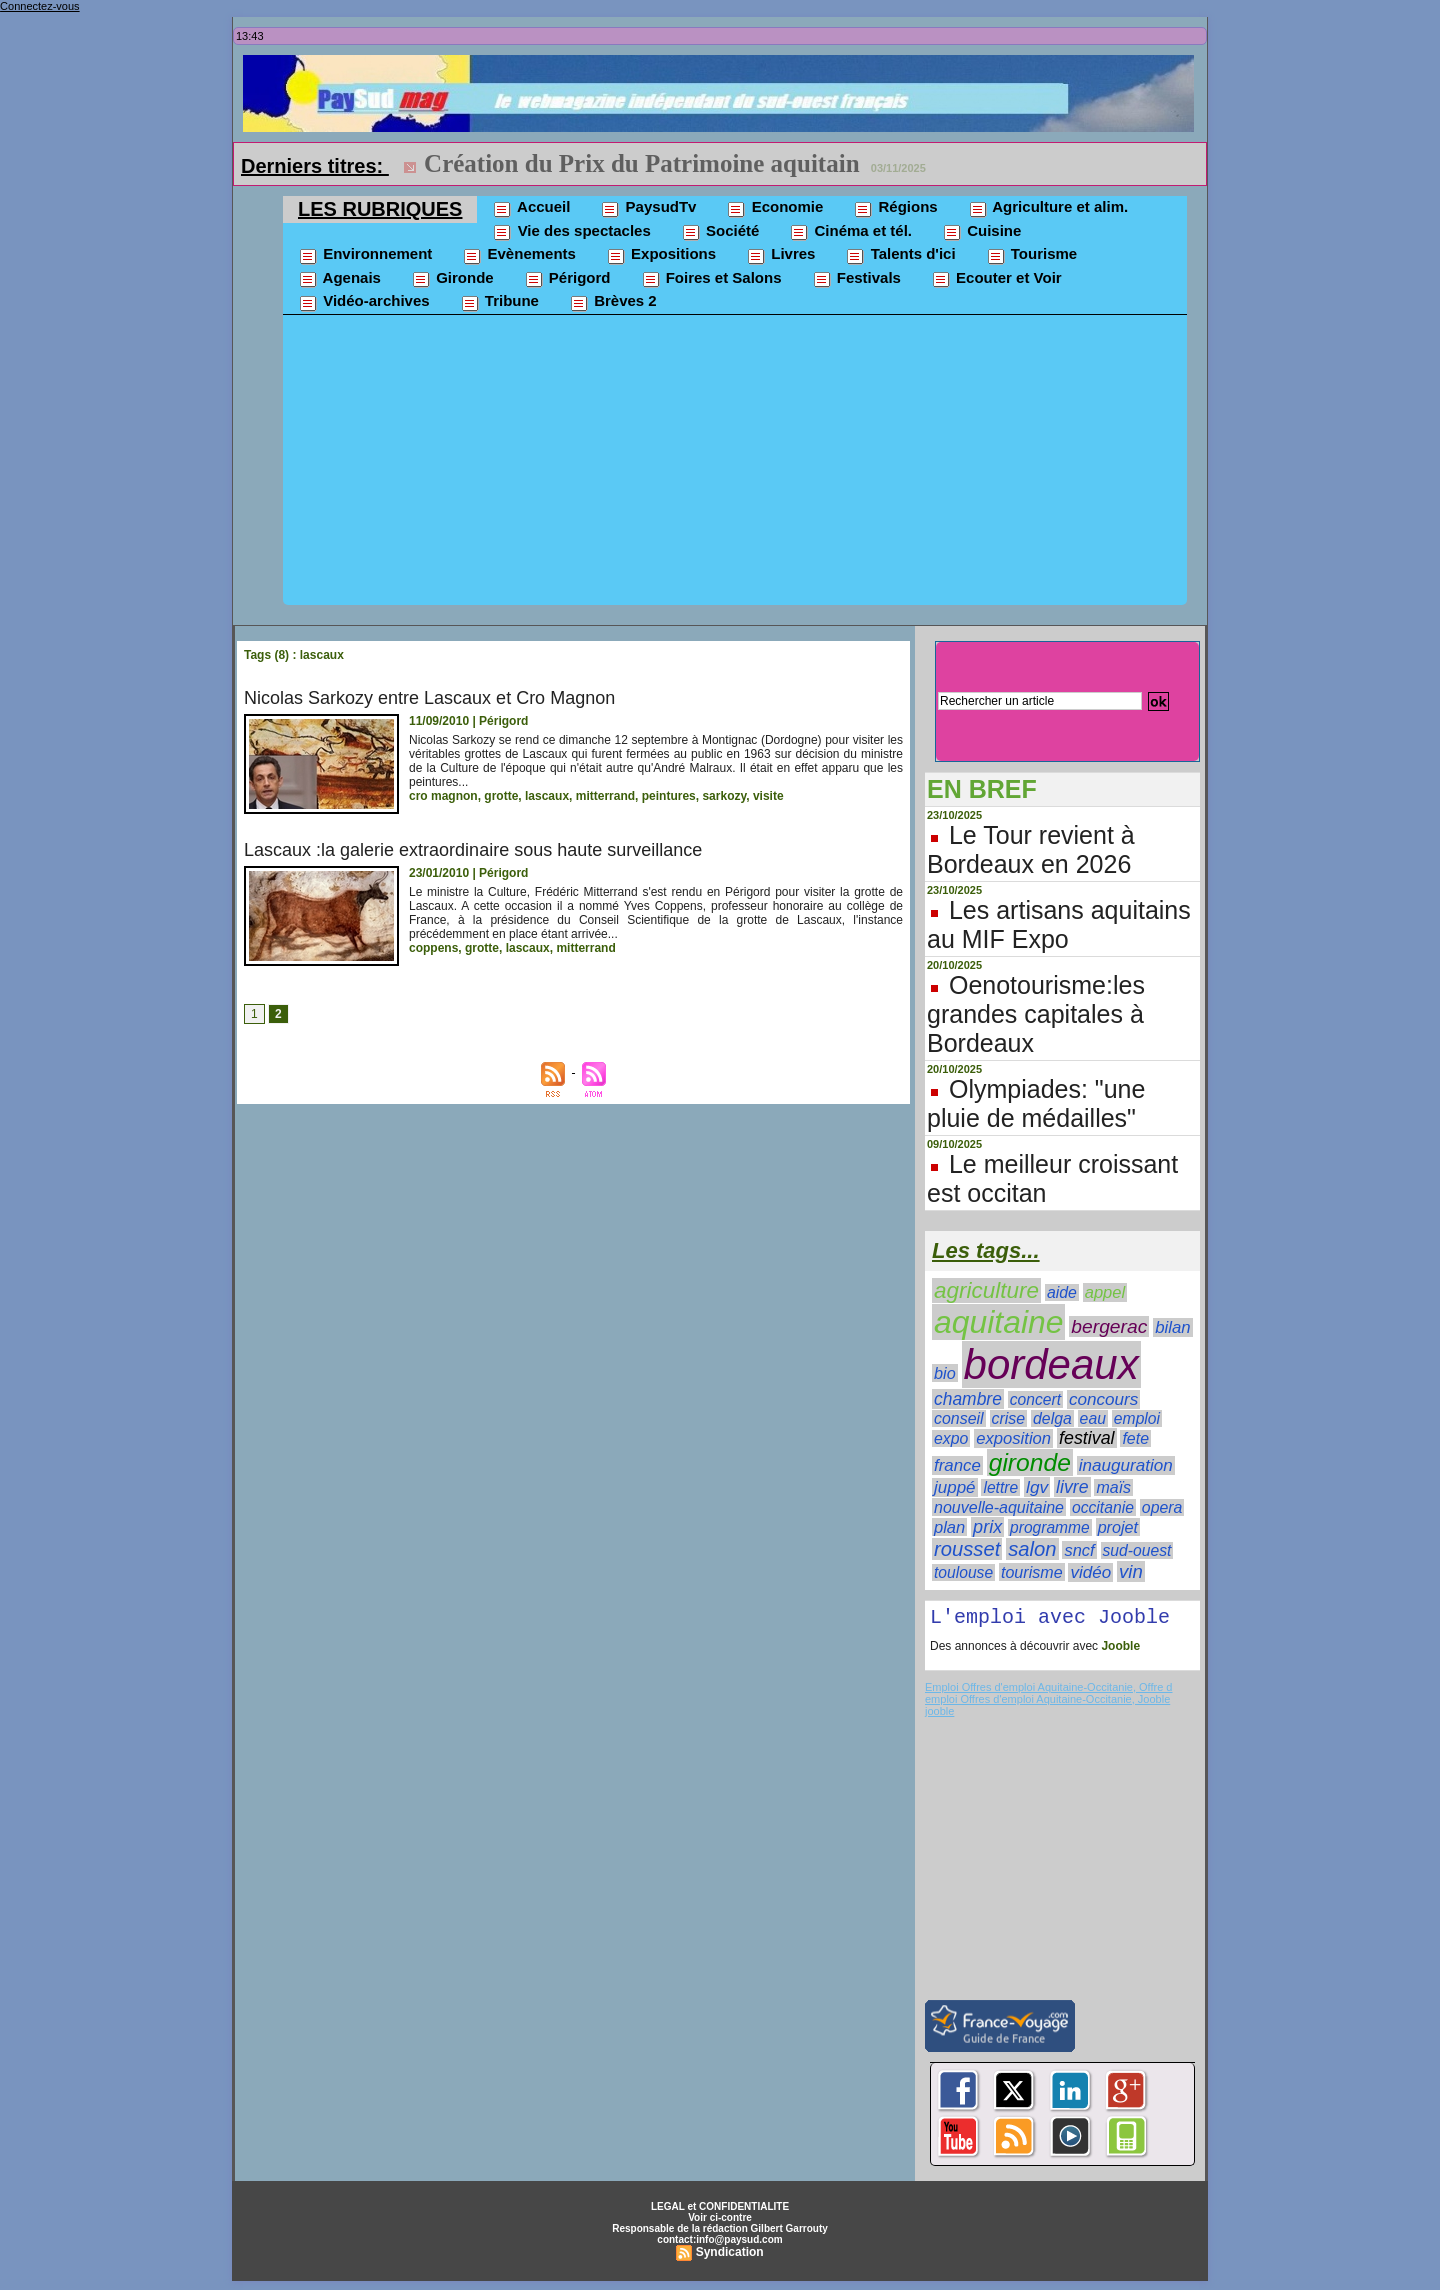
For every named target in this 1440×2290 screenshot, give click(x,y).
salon (1032, 1549)
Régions (895, 208)
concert (1035, 1399)
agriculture (986, 1290)
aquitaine (998, 1322)
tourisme (1032, 1572)
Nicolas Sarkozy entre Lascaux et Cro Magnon (429, 698)
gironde (1030, 1462)
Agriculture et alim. (1048, 208)
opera (1162, 1507)
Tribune (499, 302)
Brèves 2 (613, 302)
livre (1072, 1487)
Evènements (519, 255)
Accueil (531, 208)
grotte (501, 796)
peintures (669, 796)
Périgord (567, 279)
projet (1118, 1527)
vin (1131, 1571)
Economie (774, 208)
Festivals (856, 279)
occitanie (1103, 1507)
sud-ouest (1137, 1550)
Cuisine (981, 232)
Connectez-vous (40, 6)
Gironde (452, 279)
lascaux (547, 796)
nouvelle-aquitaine (999, 1507)
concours (1103, 1399)
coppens (433, 948)
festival (1087, 1438)
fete (1135, 1438)
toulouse (963, 1572)
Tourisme (1032, 255)
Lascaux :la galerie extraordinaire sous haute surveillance (473, 850)
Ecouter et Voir (996, 279)
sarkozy (724, 796)
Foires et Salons (711, 279)
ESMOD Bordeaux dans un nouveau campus (665, 163)
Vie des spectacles (571, 232)
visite (768, 796)
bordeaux (1051, 1364)
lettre (1000, 1487)
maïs (1113, 1487)
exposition (1013, 1438)
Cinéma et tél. (850, 232)
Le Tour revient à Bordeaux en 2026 (1031, 849)
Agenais (339, 279)
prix (987, 1527)
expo (951, 1438)
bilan (1173, 1327)
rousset (967, 1549)
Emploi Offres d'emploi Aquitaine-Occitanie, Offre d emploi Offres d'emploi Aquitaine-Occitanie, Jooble (1048, 1697)
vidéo (1090, 1572)
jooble (939, 1715)
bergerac (1109, 1326)
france (957, 1465)
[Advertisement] (735, 465)
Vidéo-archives (364, 302)
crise (1009, 1418)
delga (1052, 1418)
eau (1093, 1418)
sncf (1079, 1550)
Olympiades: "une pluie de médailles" (1036, 1103)
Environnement (365, 255)
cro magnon (443, 796)
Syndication (730, 2256)
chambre (968, 1399)
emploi (1137, 1418)
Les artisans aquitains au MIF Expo (1059, 924)
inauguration (1126, 1465)
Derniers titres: (315, 166)
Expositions (661, 255)
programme (1050, 1527)
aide (1062, 1292)
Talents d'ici (900, 255)
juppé (955, 1487)
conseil (959, 1418)
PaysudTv (648, 208)
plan (949, 1527)
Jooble (1119, 1650)
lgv (1037, 1487)
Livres (780, 255)
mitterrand (605, 796)
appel (1105, 1292)
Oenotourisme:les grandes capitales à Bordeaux (1036, 1014)
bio (945, 1373)
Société (720, 232)
